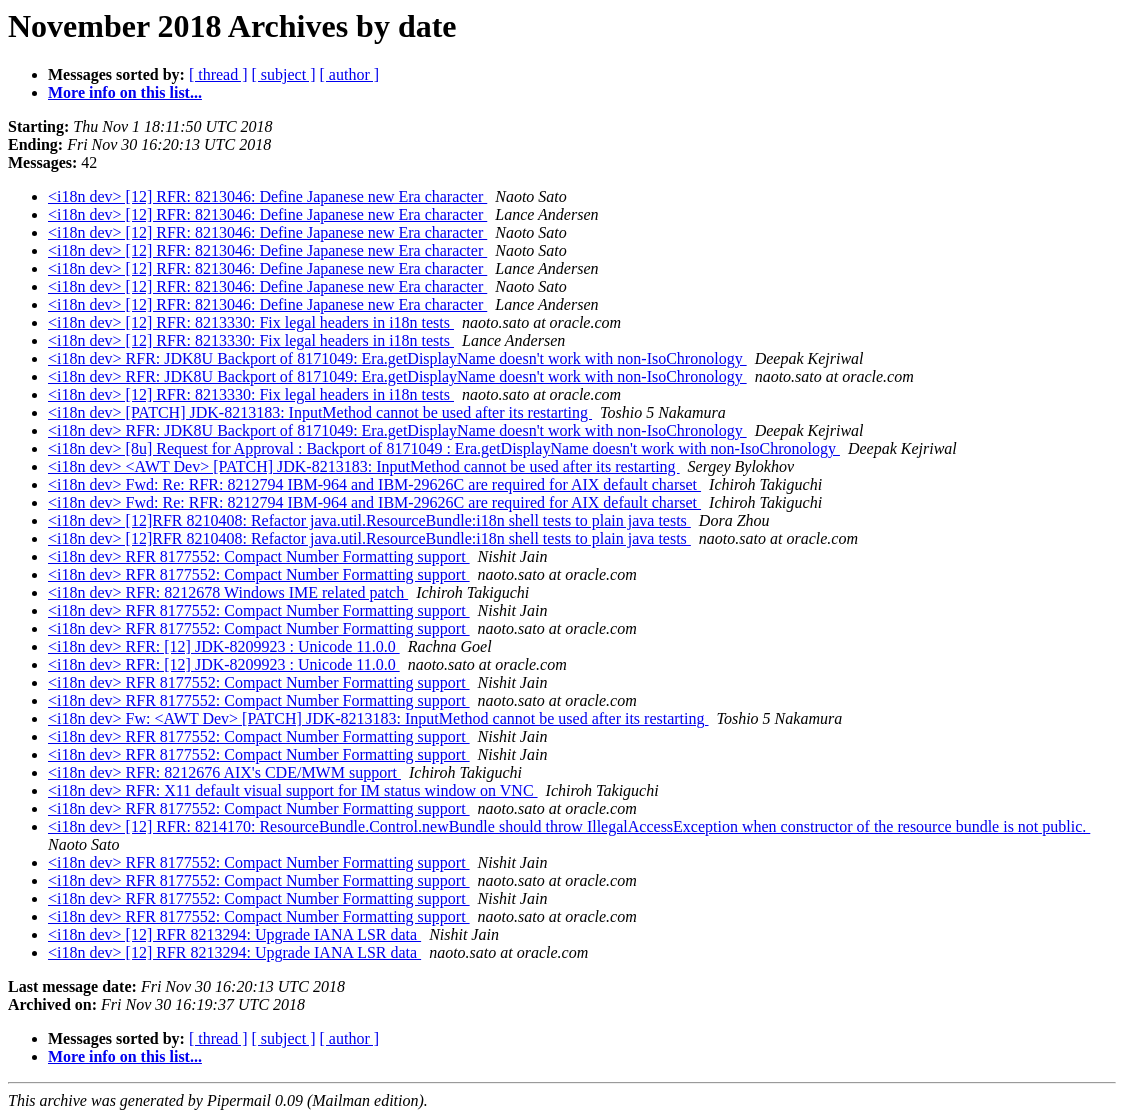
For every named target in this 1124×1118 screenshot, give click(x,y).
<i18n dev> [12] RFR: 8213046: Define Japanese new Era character (267, 196)
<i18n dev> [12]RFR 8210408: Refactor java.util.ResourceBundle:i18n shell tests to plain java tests (369, 520)
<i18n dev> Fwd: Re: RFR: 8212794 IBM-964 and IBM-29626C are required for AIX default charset (374, 484)
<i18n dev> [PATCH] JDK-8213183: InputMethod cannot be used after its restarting (320, 412)
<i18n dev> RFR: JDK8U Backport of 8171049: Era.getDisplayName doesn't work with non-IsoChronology (397, 358)
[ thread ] (218, 74)
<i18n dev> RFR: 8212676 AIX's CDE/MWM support (224, 772)
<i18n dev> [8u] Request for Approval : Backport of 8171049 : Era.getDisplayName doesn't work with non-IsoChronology (444, 448)
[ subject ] (284, 74)
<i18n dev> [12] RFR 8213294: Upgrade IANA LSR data (234, 934)
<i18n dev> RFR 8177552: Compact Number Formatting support (259, 556)
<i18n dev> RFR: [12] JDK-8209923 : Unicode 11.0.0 (224, 646)
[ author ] (350, 74)
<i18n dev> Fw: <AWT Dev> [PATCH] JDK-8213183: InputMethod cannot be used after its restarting (378, 718)
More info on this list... (125, 92)
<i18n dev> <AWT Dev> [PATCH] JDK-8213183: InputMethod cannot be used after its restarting (364, 466)
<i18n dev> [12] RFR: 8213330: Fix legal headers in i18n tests (251, 322)
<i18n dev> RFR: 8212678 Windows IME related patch (228, 592)
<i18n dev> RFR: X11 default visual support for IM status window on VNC (293, 790)
